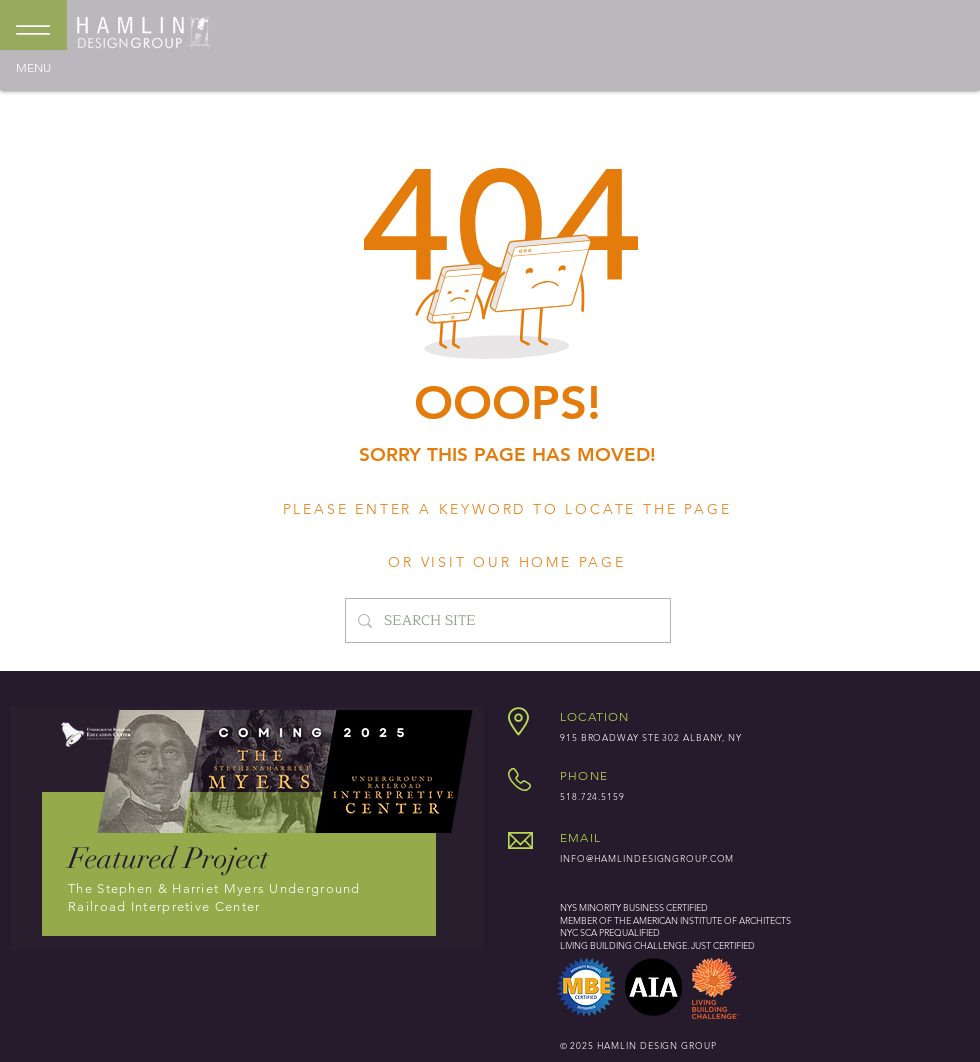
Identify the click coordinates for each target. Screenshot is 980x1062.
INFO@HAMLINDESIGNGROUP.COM (647, 858)
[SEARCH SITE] (506, 620)
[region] (247, 828)
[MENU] (33, 36)
